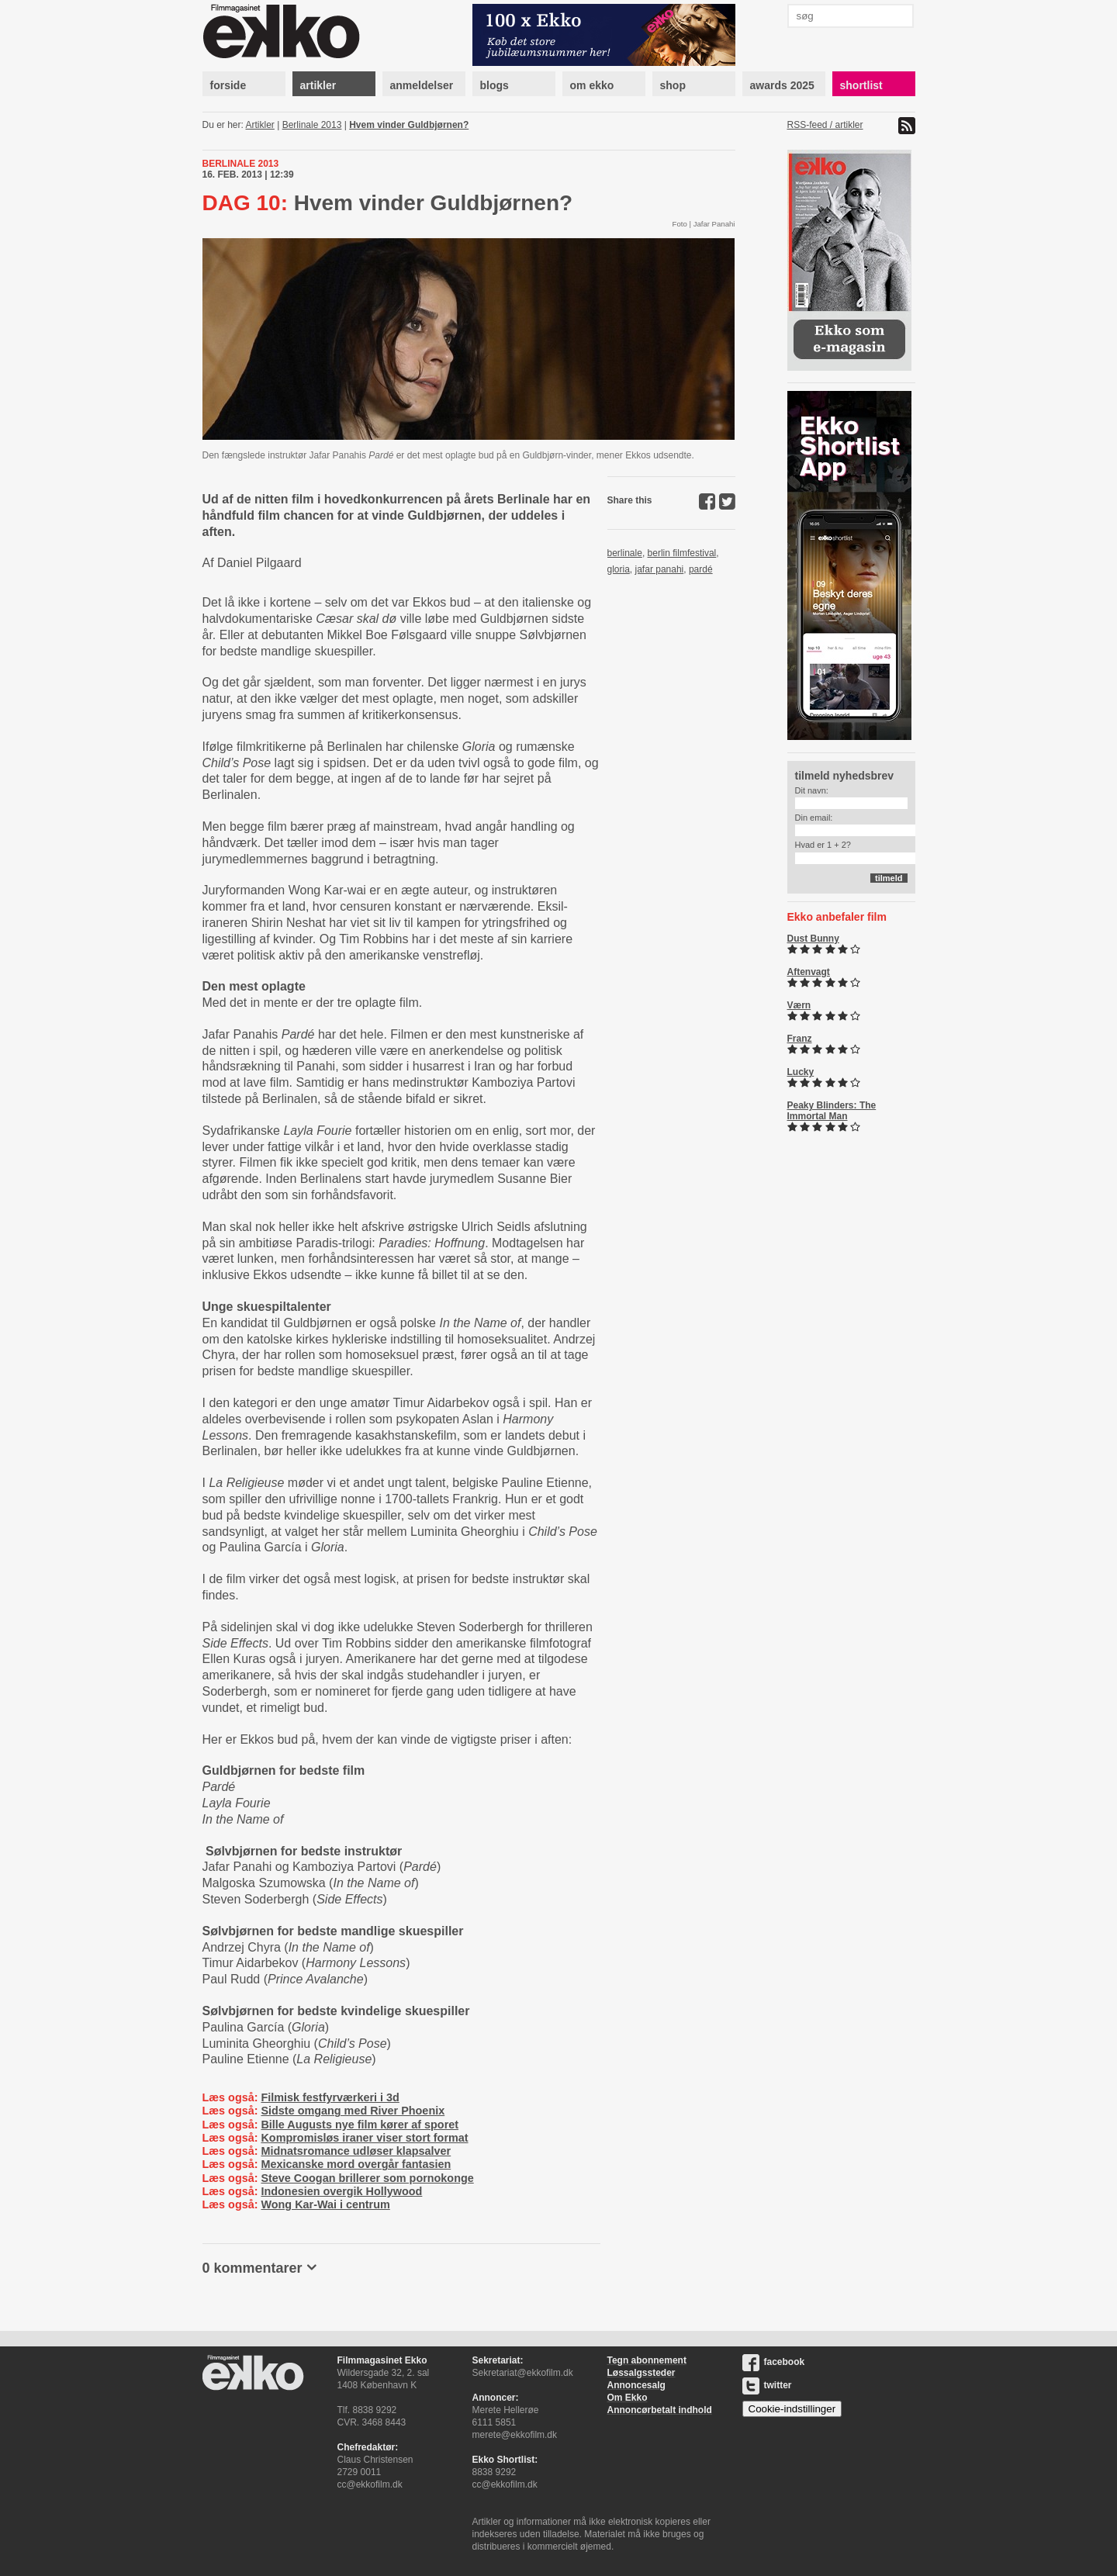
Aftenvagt (808, 971)
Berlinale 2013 (312, 124)
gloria (618, 569)
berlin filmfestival (682, 553)
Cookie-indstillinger (792, 2409)
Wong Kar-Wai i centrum (325, 2204)
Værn (799, 1005)
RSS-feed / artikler (825, 124)
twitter (767, 2385)
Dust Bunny (813, 938)
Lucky (800, 1072)
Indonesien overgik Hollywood (341, 2191)
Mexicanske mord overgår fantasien (356, 2164)
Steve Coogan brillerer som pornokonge (367, 2178)
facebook (773, 2362)
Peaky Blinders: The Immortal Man (832, 1111)
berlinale (624, 553)
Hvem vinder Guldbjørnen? (409, 124)
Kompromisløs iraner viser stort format (364, 2138)
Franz (799, 1038)
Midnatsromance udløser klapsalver (356, 2151)
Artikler (260, 124)
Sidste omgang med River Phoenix (352, 2110)
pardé (701, 569)
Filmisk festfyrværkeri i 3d (330, 2097)
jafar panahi (659, 569)
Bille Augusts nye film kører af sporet (359, 2124)
